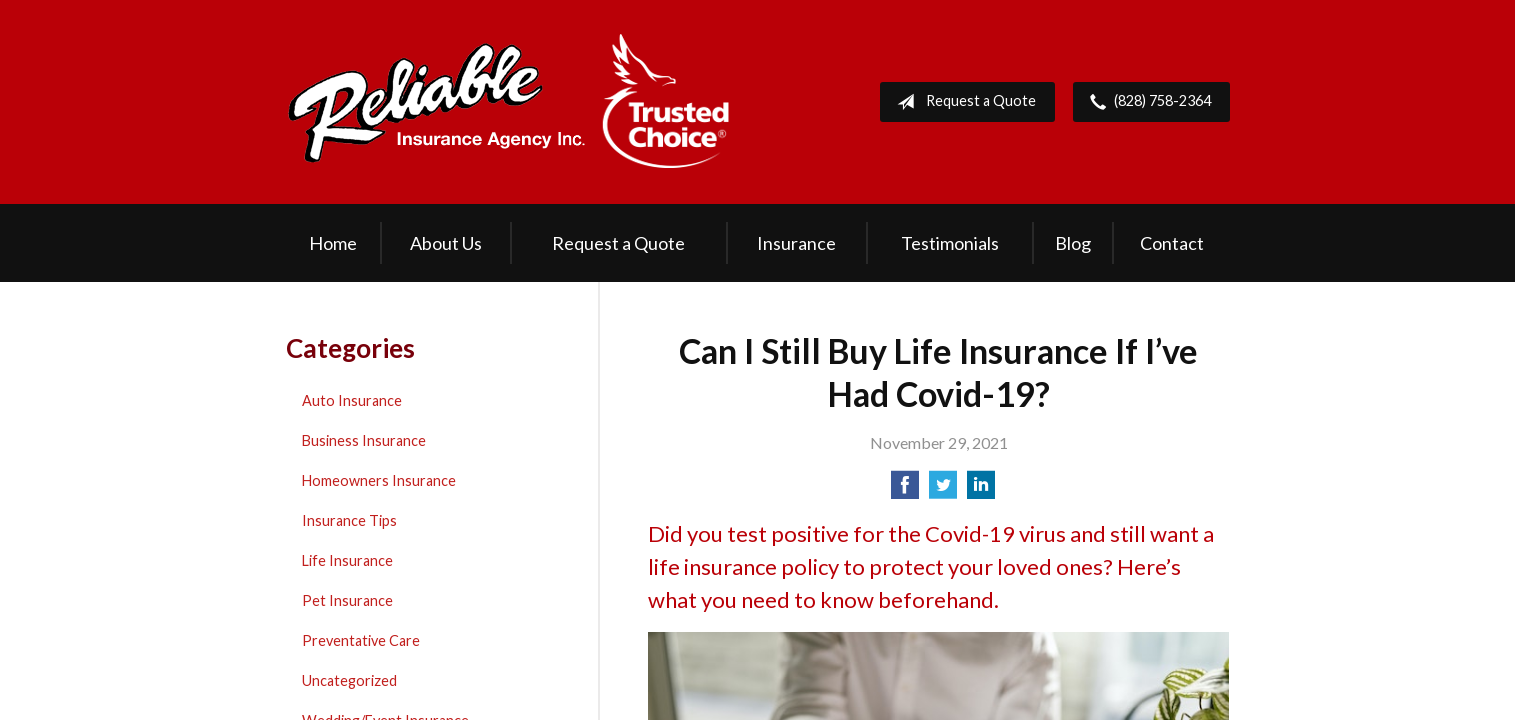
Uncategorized (349, 680)
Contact (1172, 243)
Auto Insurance (352, 400)
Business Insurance (364, 440)
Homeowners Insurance (379, 480)
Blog (1073, 243)
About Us (446, 243)
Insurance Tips (349, 520)
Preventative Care (361, 640)
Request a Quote (962, 102)
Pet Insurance (347, 600)
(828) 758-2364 (1146, 102)
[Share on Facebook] (905, 490)
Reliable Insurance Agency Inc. (509, 102)
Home (333, 243)
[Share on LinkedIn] (981, 490)
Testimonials (950, 243)
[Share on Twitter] (943, 490)
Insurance (796, 243)
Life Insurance (347, 560)
